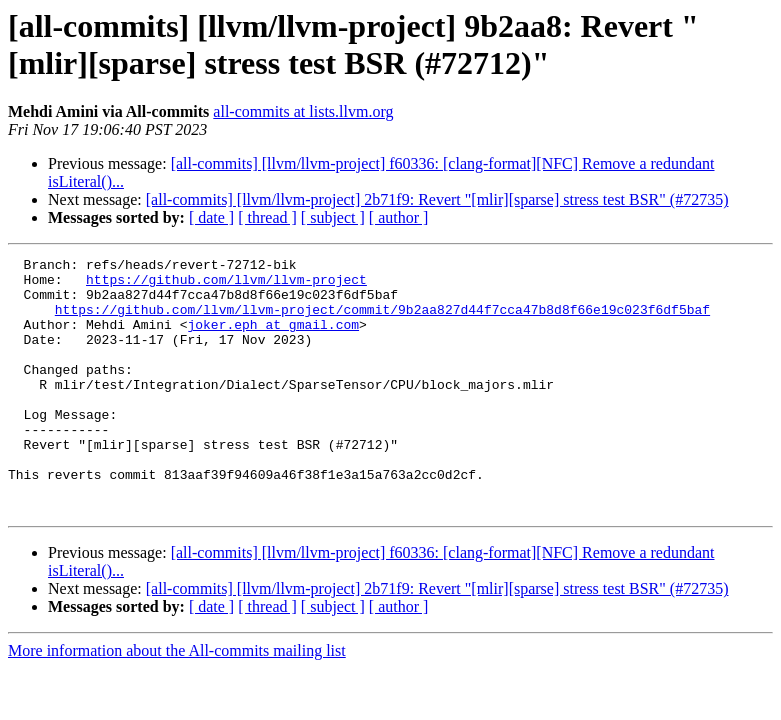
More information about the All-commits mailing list (177, 701)
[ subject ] (333, 217)
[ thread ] (267, 217)
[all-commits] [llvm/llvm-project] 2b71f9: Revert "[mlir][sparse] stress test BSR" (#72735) (437, 199)
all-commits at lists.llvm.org (303, 111)
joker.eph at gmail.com (273, 339)
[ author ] (399, 217)
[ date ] (211, 217)
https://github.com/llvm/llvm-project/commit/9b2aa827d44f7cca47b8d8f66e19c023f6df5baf (382, 321)
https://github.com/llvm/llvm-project (226, 285)
